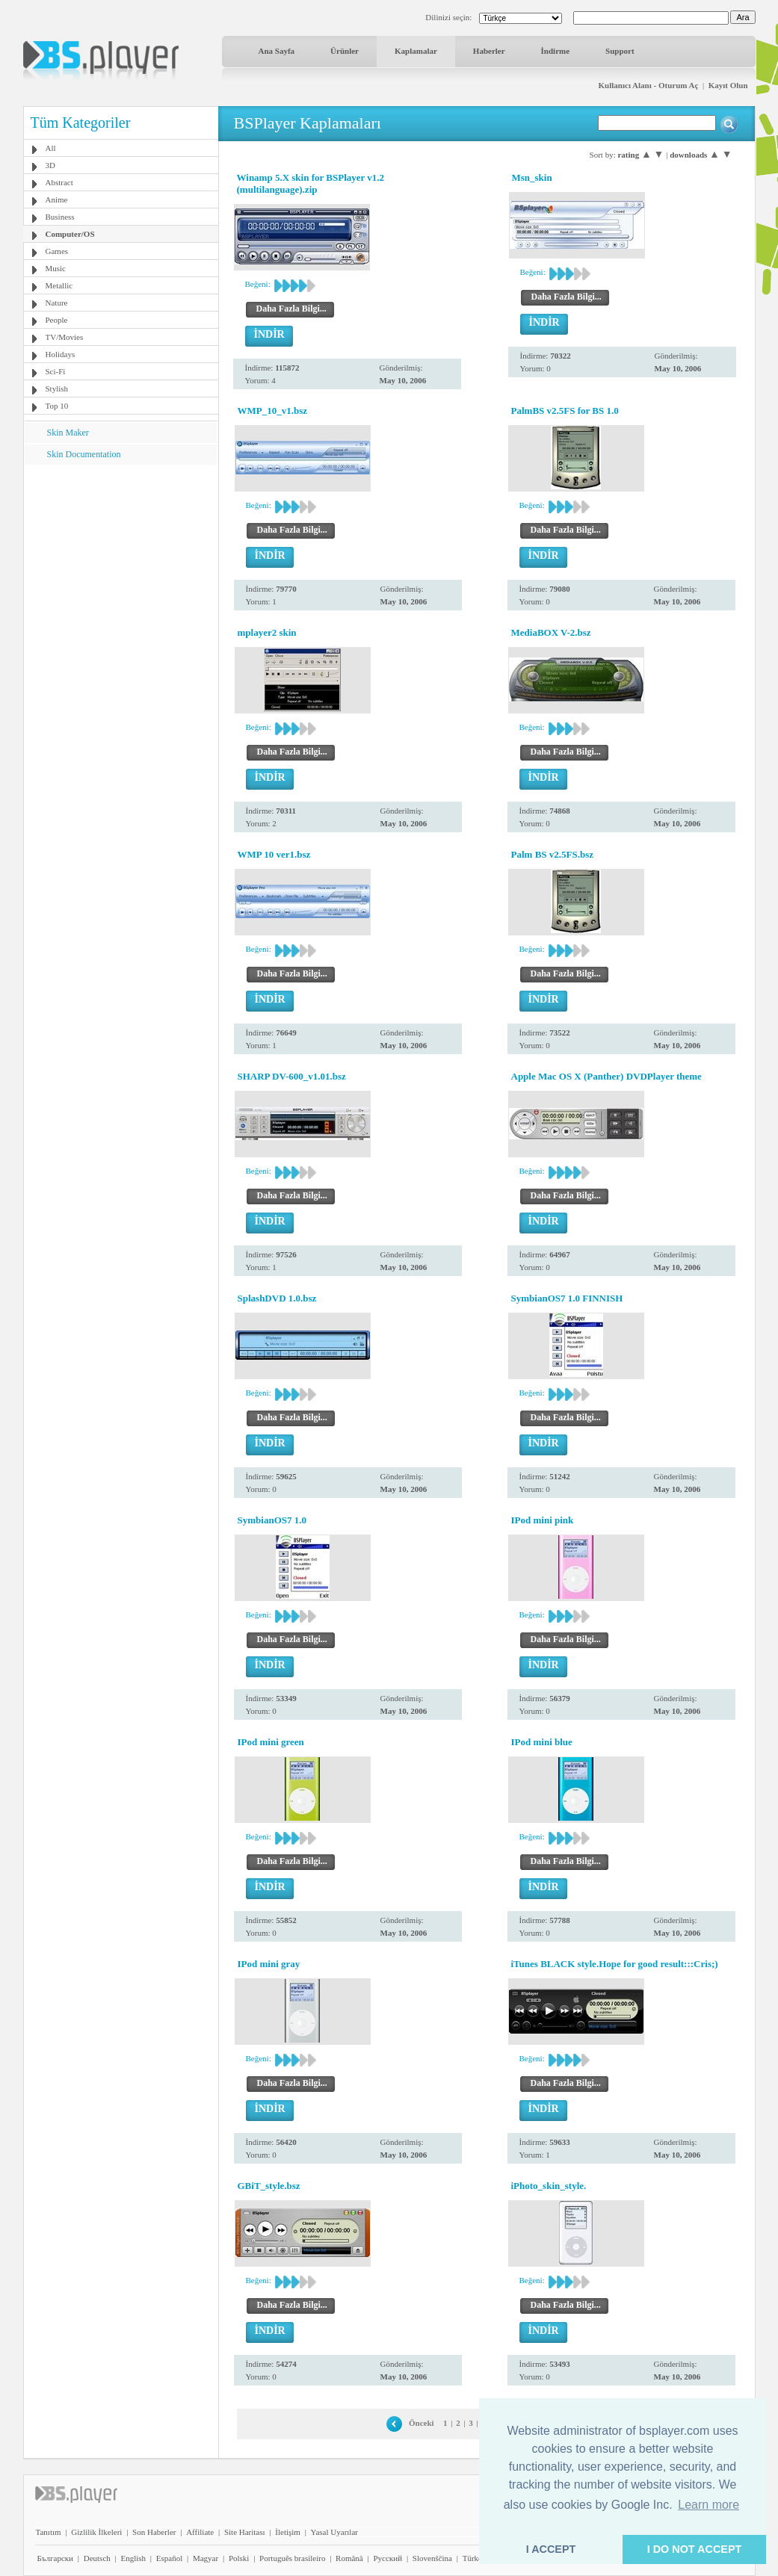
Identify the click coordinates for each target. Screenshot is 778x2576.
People (57, 319)
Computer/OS (70, 233)
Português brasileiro (292, 2558)
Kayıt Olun (728, 85)
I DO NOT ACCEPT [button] (694, 2549)
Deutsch (97, 2558)
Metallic (59, 285)
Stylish (57, 388)
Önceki (421, 2422)
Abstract (59, 182)
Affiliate (200, 2531)
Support (620, 50)
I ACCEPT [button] (551, 2549)
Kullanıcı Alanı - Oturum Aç (649, 85)
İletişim (287, 2531)
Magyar (205, 2558)
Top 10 (57, 405)
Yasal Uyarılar (334, 2531)
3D (50, 165)
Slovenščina (432, 2558)
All (51, 147)
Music (56, 268)
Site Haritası (244, 2531)
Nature (57, 302)
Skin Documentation (84, 454)
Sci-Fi (56, 371)
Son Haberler (154, 2531)
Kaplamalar (416, 50)
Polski (239, 2558)
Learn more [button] (708, 2504)
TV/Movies (65, 336)
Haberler (489, 50)
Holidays (60, 354)
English (133, 2558)
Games (57, 251)
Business (60, 216)
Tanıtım (48, 2531)
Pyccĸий (387, 2558)
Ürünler (344, 50)
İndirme (555, 50)
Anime (57, 199)
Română (349, 2558)
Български (55, 2558)
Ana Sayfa (277, 50)
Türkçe (474, 2558)
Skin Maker (68, 432)
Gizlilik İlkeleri (96, 2531)
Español (169, 2558)
